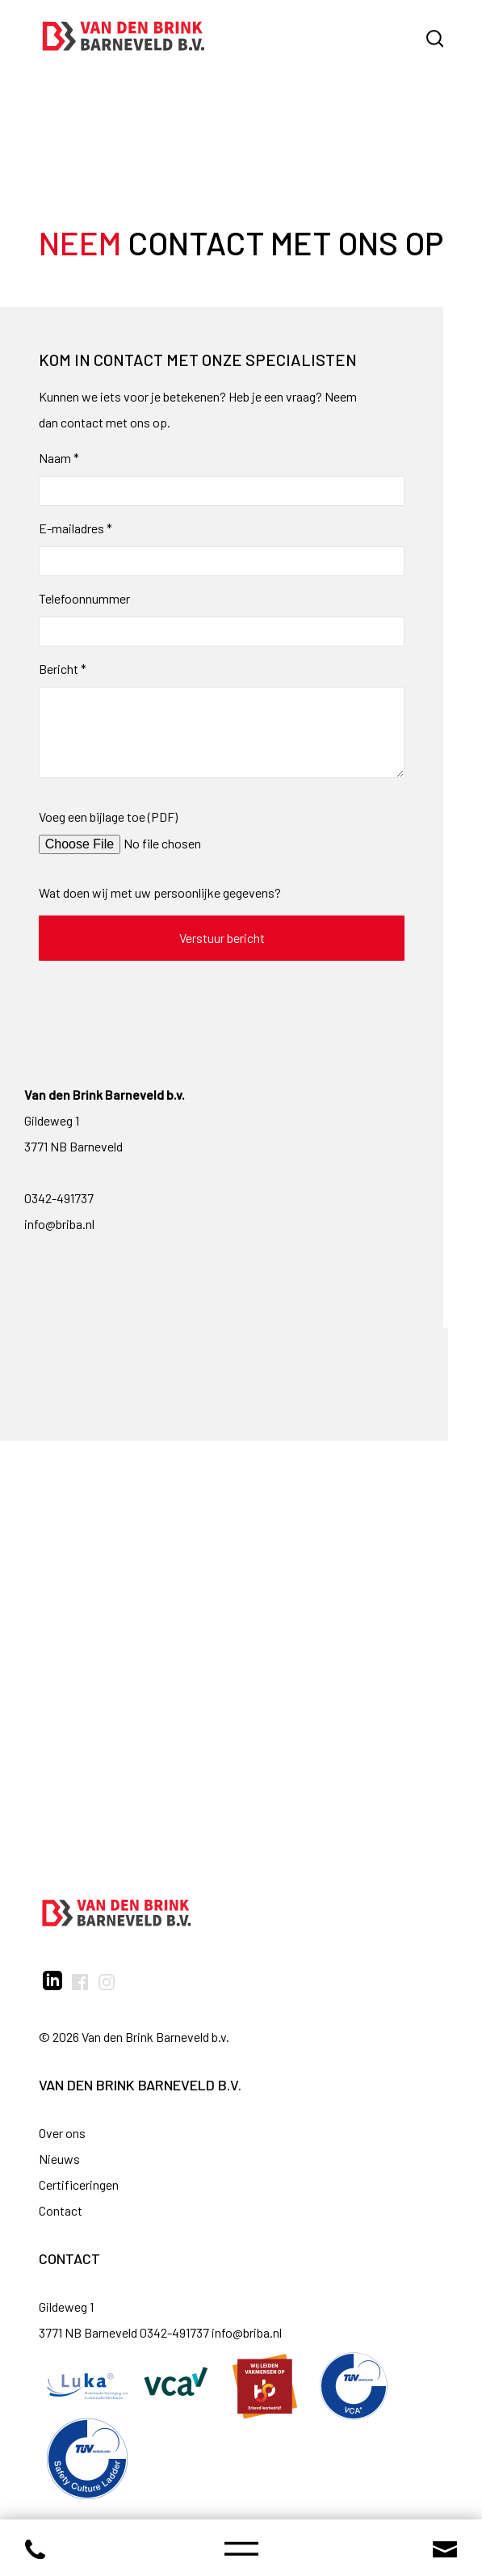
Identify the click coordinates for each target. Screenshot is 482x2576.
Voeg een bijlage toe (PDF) (108, 816)
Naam (59, 457)
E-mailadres (75, 528)
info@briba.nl (59, 1223)
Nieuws (59, 2158)
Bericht (62, 668)
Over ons (62, 2132)
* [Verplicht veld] (76, 457)
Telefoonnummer (84, 598)
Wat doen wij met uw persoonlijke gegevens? (160, 892)
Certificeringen (79, 2184)
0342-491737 (59, 1198)
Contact (60, 2210)
